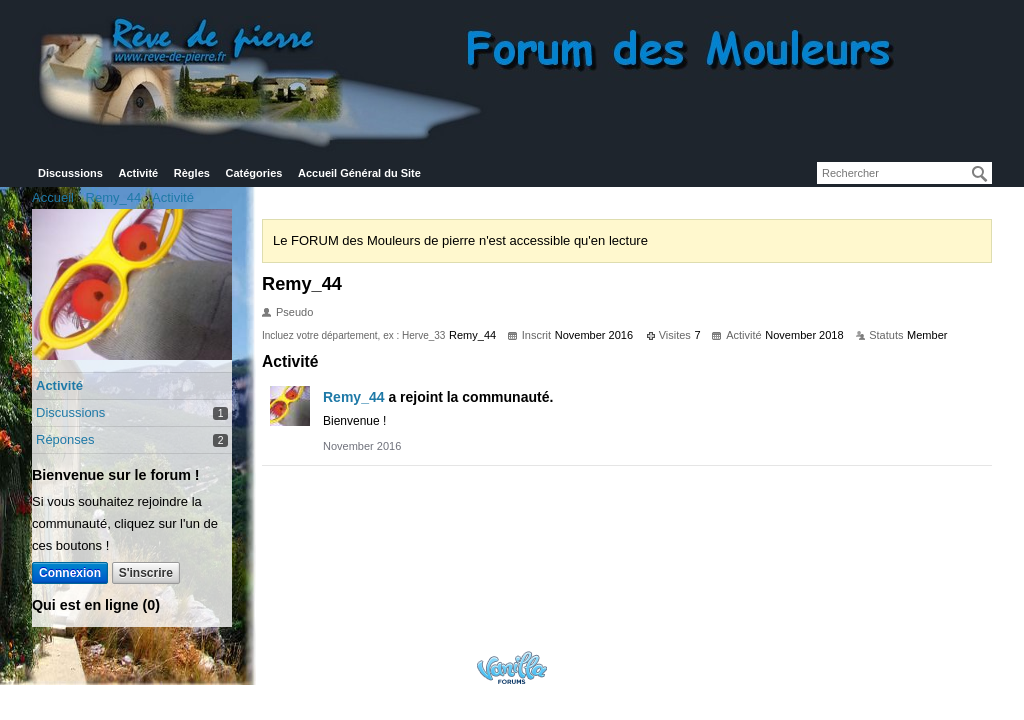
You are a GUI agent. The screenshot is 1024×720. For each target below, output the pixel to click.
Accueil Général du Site (359, 173)
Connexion (70, 573)
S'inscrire (146, 573)
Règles (192, 173)
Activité (138, 173)
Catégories (254, 173)
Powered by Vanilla (512, 667)
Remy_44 (354, 397)
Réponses (65, 439)
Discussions (70, 173)
